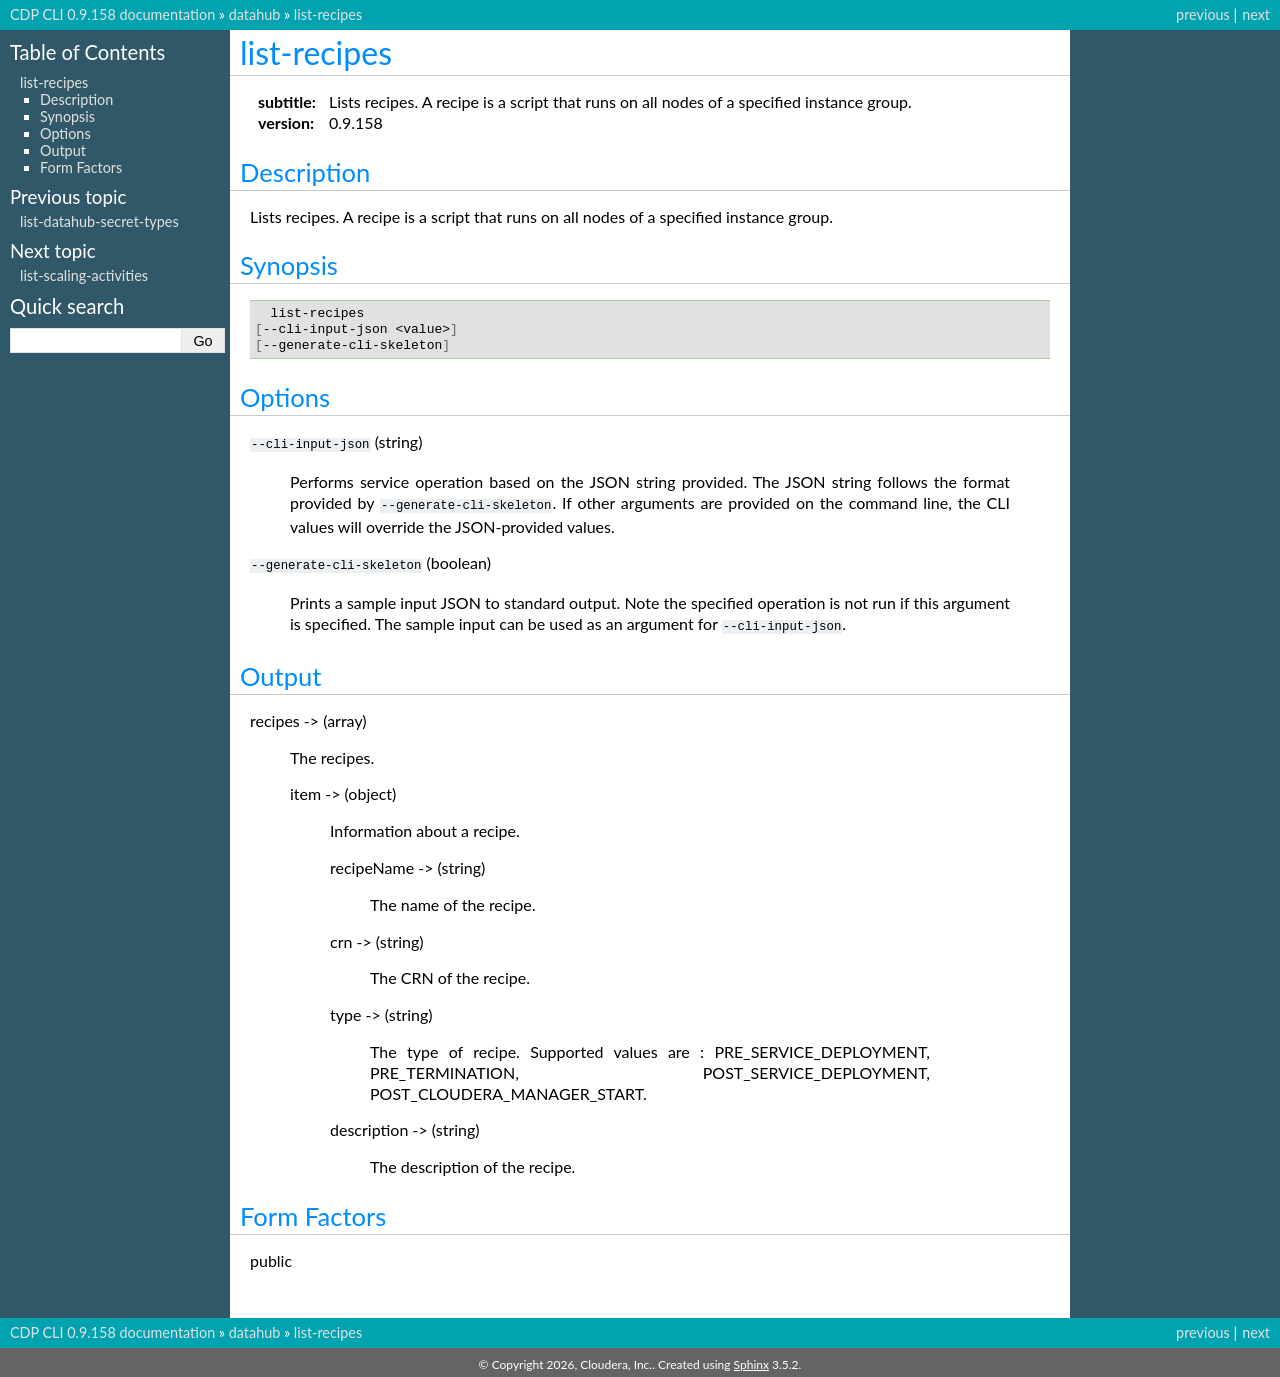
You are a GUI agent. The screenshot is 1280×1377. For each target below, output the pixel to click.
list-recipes (328, 14)
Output (63, 150)
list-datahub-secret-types (99, 221)
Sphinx (751, 1360)
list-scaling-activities (84, 275)
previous (1203, 14)
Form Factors (81, 167)
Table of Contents (87, 52)
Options (65, 133)
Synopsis (67, 116)
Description (76, 99)
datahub (255, 14)
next (1256, 14)
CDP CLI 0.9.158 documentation (112, 14)
